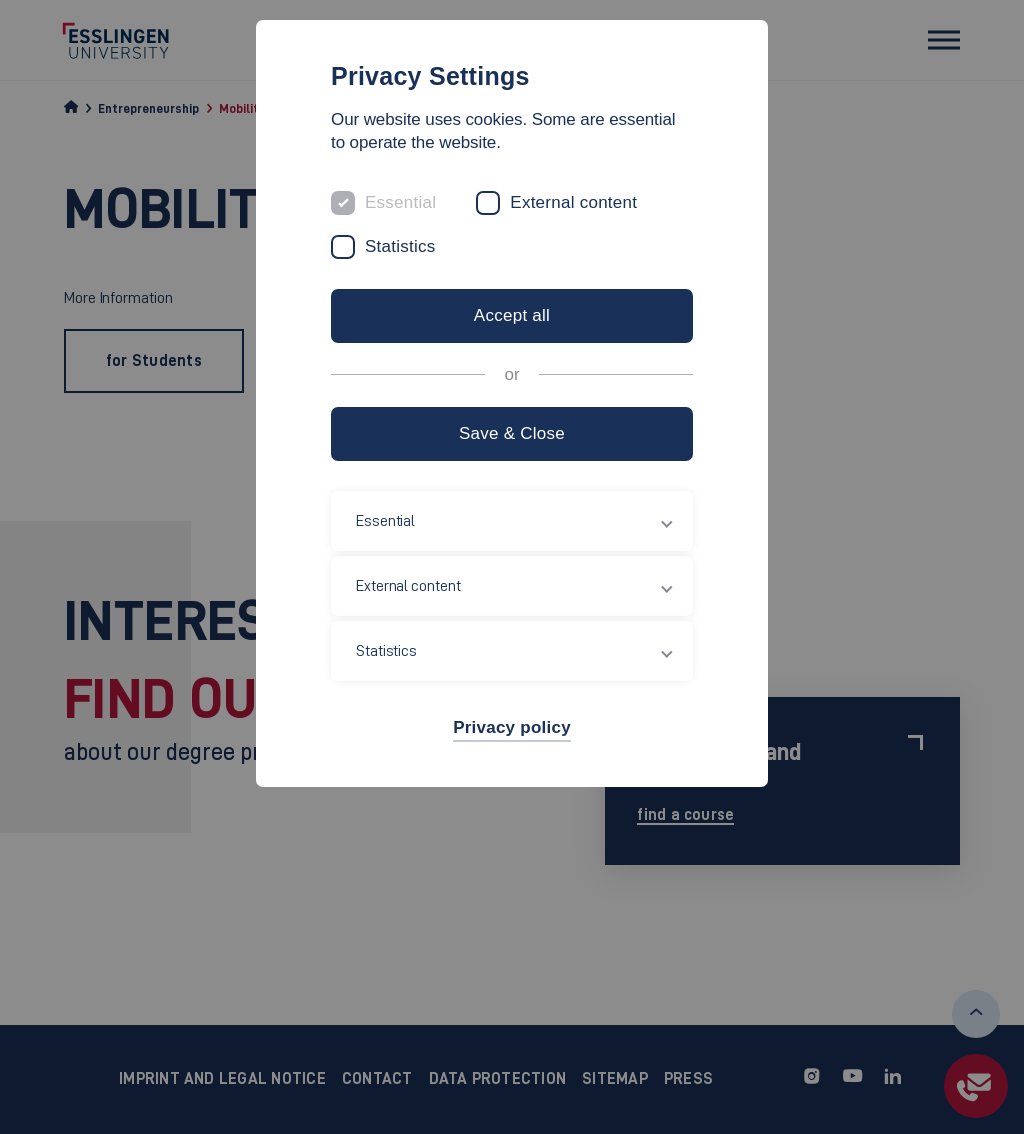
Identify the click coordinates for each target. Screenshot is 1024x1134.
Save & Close (512, 433)
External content (573, 202)
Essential (400, 202)
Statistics (400, 246)
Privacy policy (512, 727)
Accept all (512, 315)
